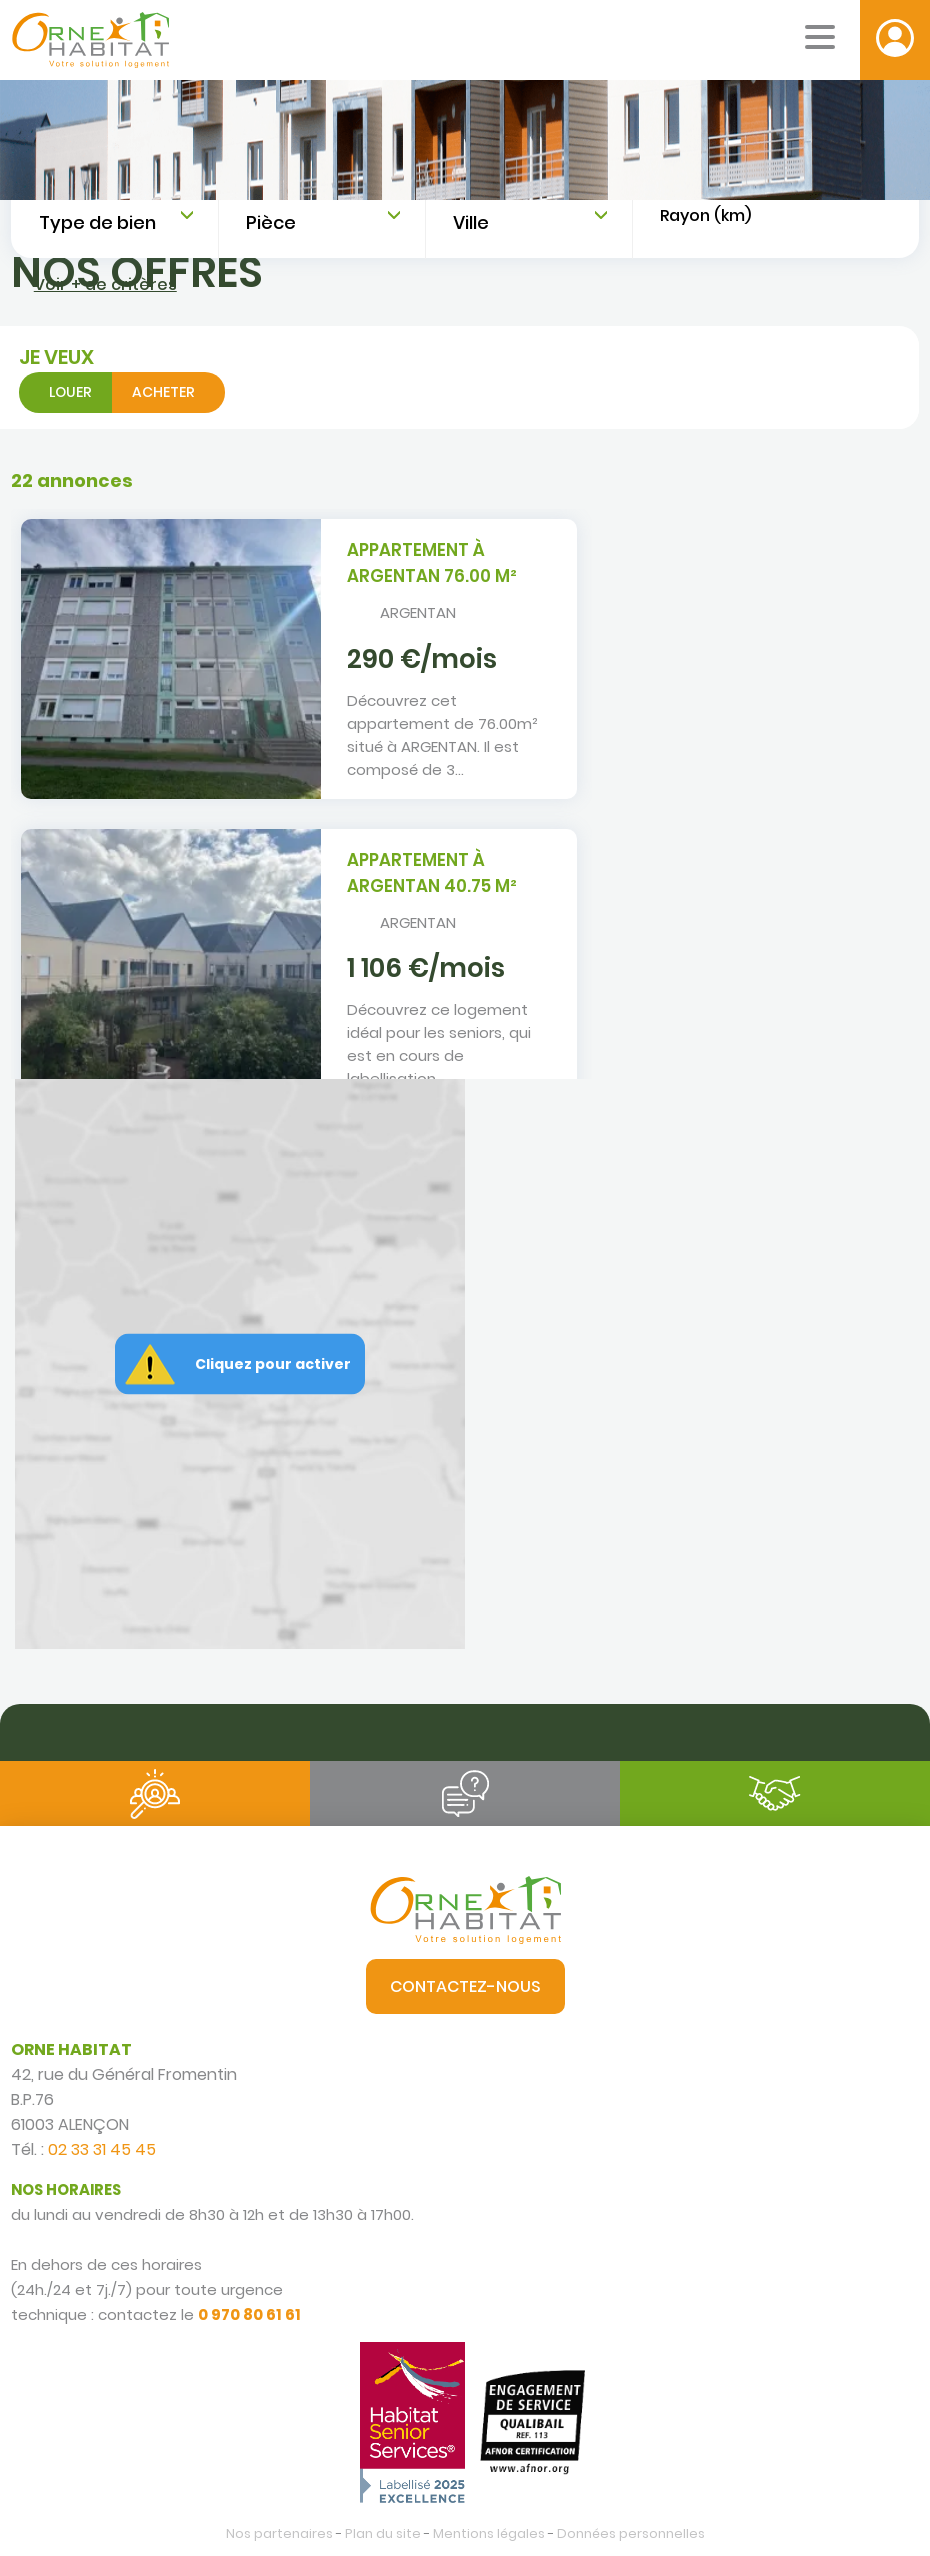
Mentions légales (489, 2533)
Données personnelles (631, 2533)
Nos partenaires (279, 2533)
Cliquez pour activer (273, 1364)
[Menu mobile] (820, 37)
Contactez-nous (465, 1986)
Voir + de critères (105, 284)
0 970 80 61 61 (249, 2314)
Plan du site (383, 2533)
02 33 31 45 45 (102, 2149)
